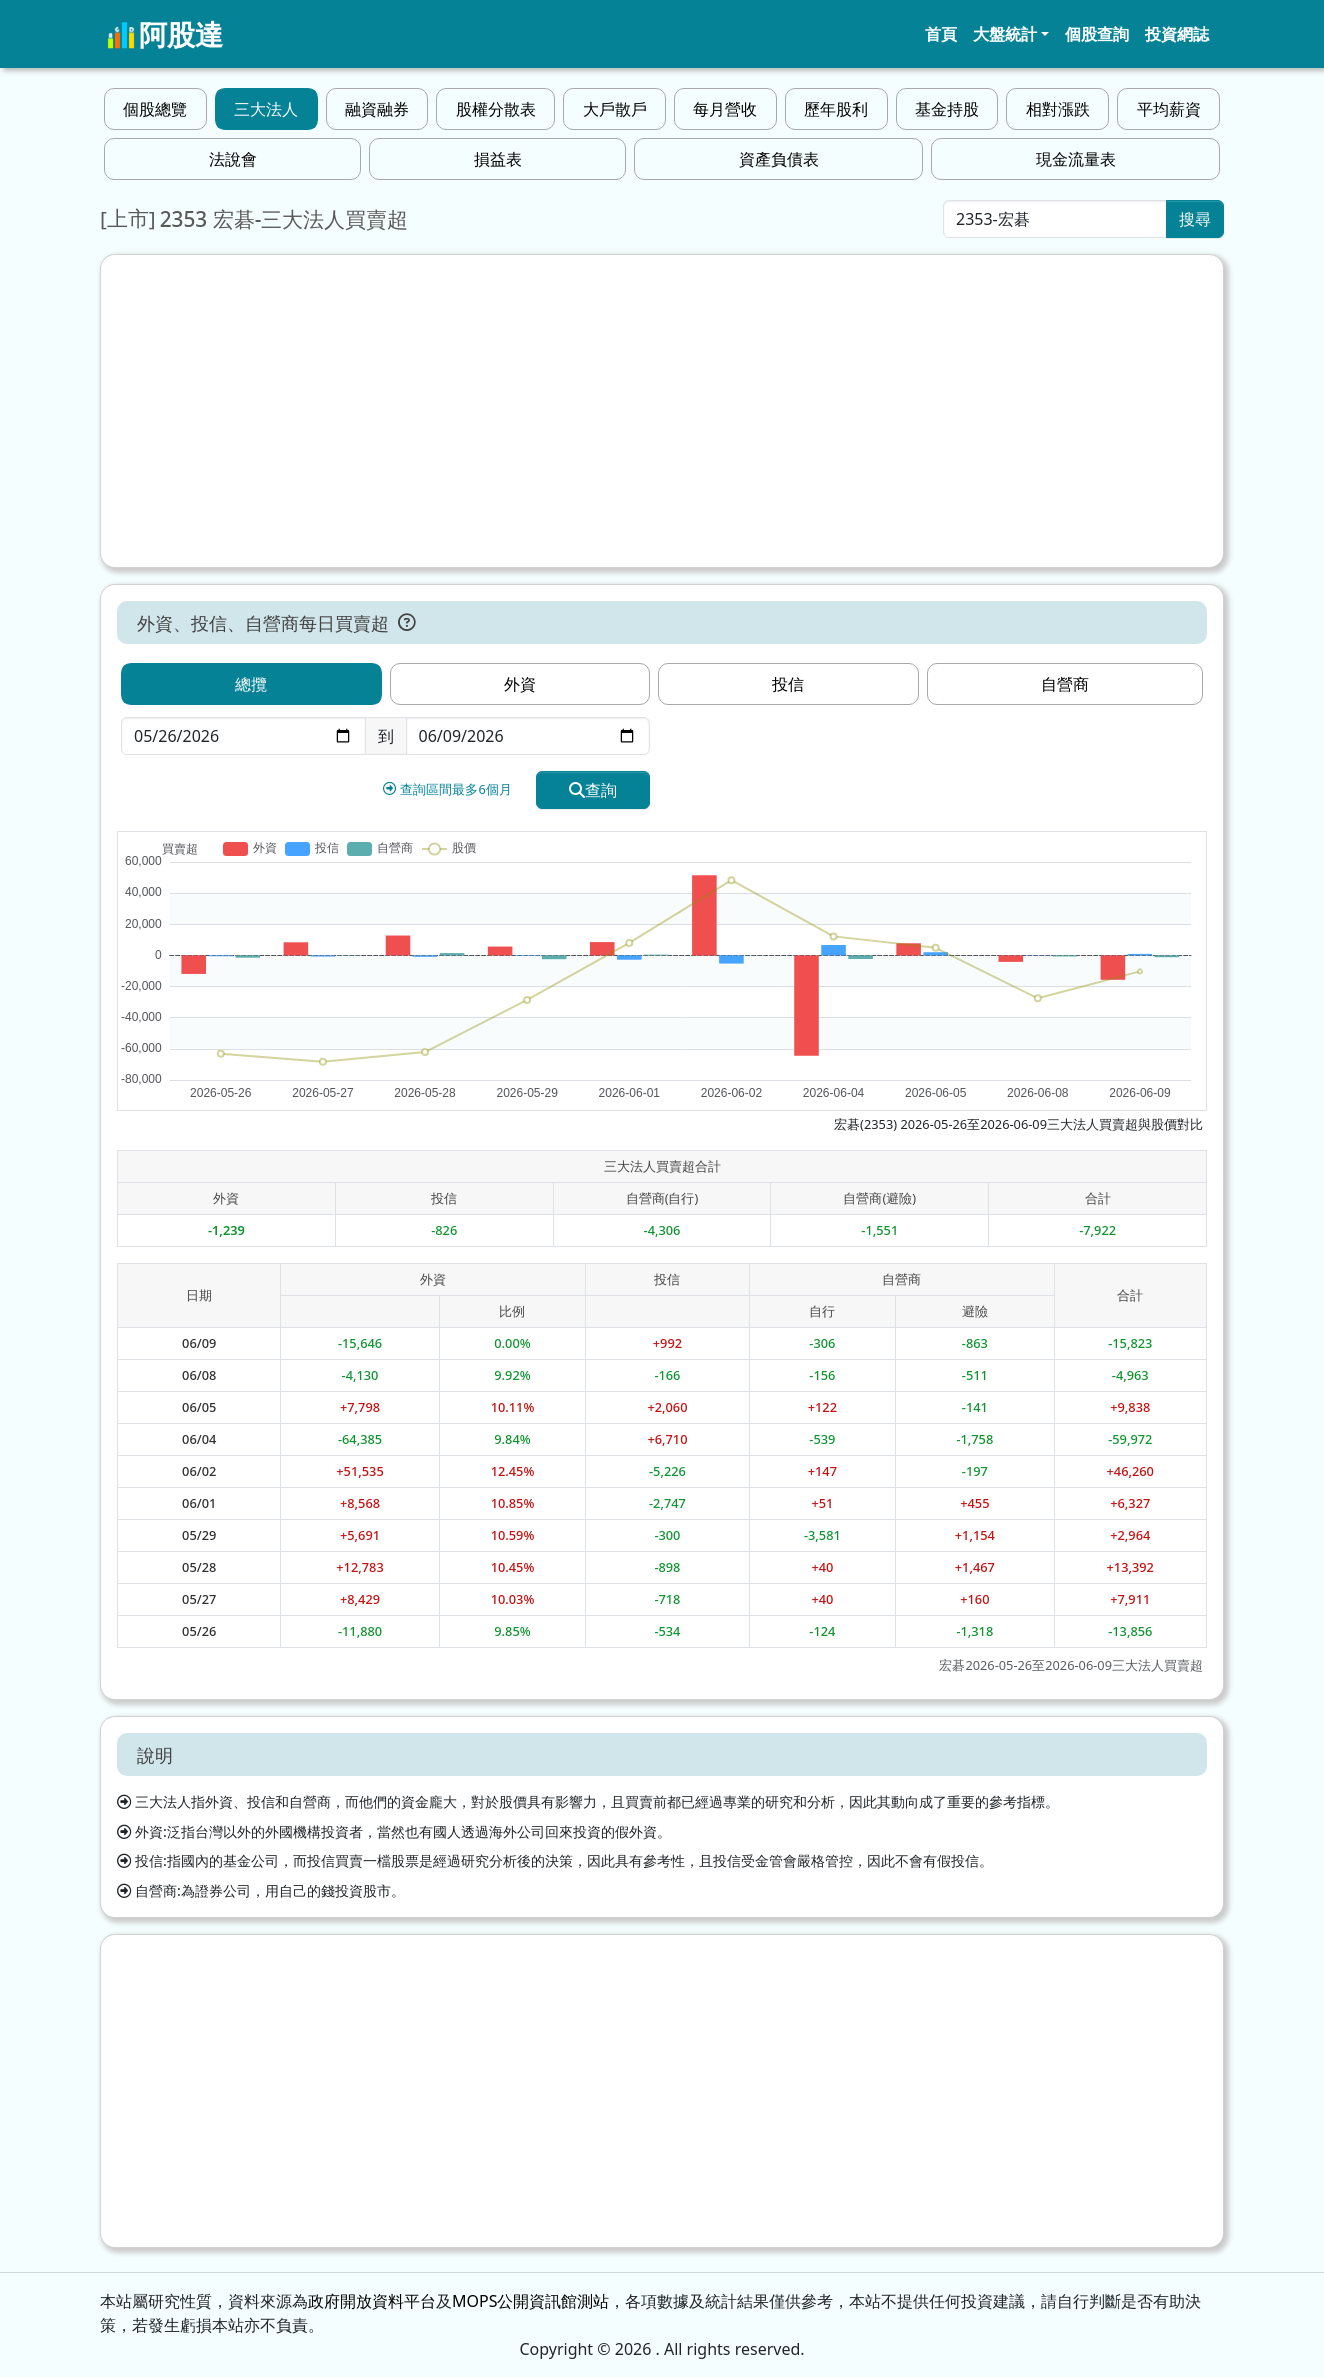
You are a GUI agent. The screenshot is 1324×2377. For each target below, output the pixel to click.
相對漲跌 (1058, 109)
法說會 (233, 159)
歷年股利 (836, 109)
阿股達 (165, 34)
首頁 (941, 34)
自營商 (1065, 684)
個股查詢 (1097, 34)
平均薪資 (1169, 109)
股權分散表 (496, 109)
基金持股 (947, 109)
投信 (788, 684)
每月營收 (725, 109)
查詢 (593, 790)
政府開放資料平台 (372, 2301)
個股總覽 (155, 109)
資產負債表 (779, 159)
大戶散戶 (615, 109)
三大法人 (266, 109)
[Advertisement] (662, 411)
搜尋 (1195, 219)
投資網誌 (1177, 34)
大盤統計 (1005, 34)
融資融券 (377, 109)
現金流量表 (1076, 159)
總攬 (251, 684)
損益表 (498, 159)
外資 (520, 684)
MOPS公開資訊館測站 (530, 2301)
